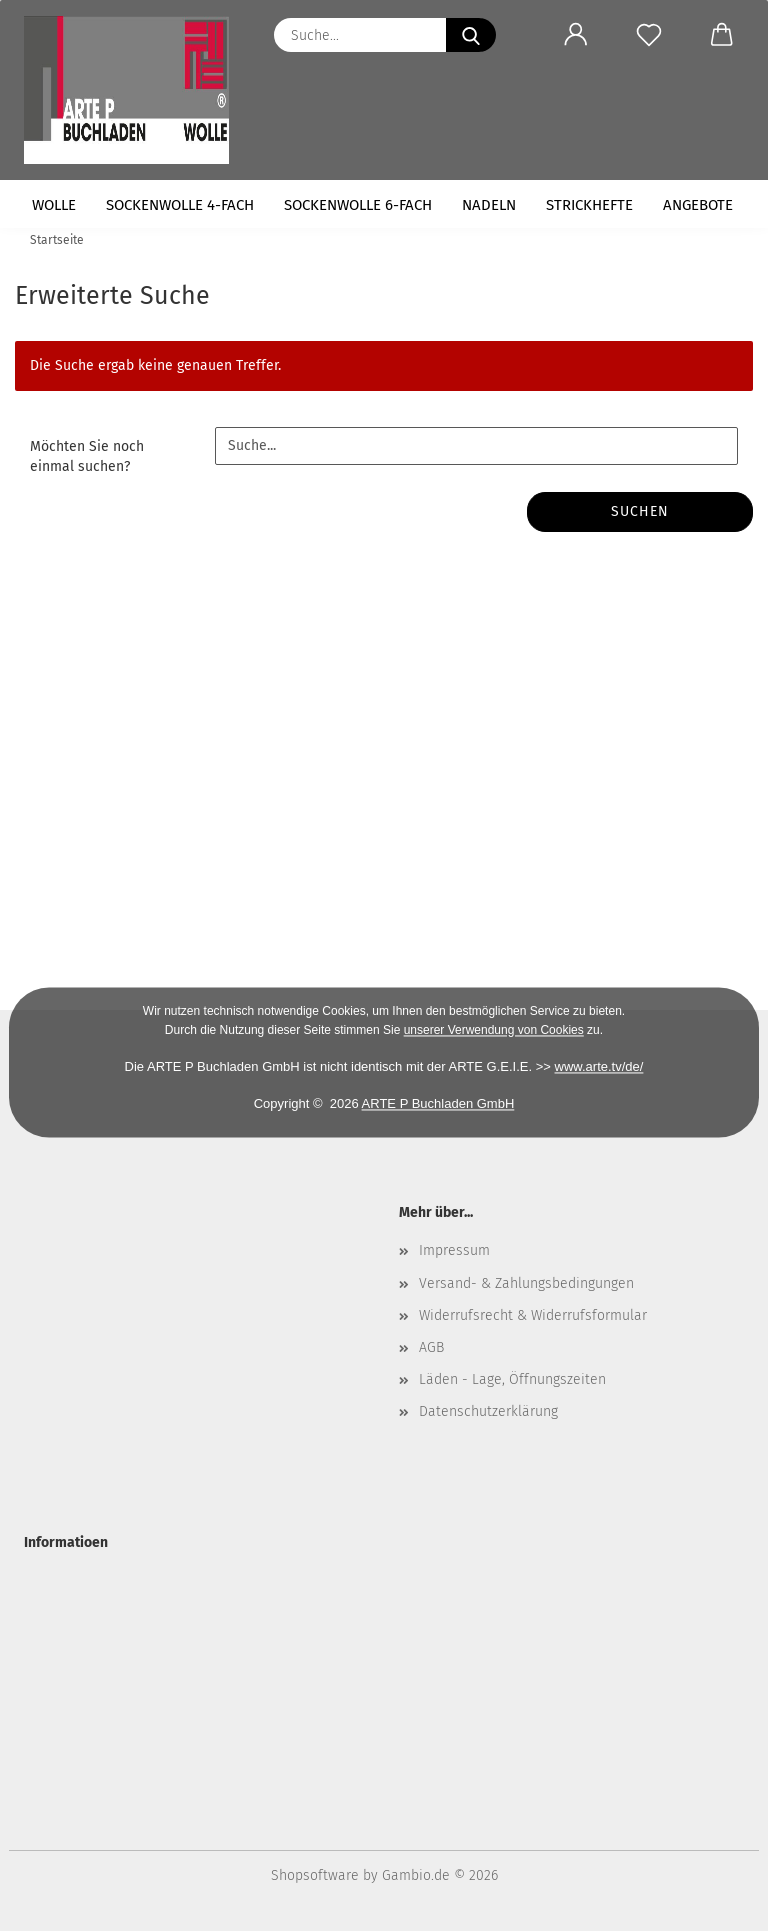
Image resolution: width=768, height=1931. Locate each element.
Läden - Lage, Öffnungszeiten (512, 1379)
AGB (431, 1347)
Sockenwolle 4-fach (180, 205)
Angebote (698, 205)
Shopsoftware (315, 1875)
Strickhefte (589, 205)
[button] (575, 35)
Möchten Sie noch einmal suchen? (87, 456)
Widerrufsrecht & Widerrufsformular (533, 1315)
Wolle (54, 205)
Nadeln (489, 205)
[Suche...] (471, 35)
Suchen (640, 511)
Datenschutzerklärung (488, 1411)
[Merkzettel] (648, 35)
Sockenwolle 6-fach (358, 205)
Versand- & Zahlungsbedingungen (526, 1283)
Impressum (454, 1250)
